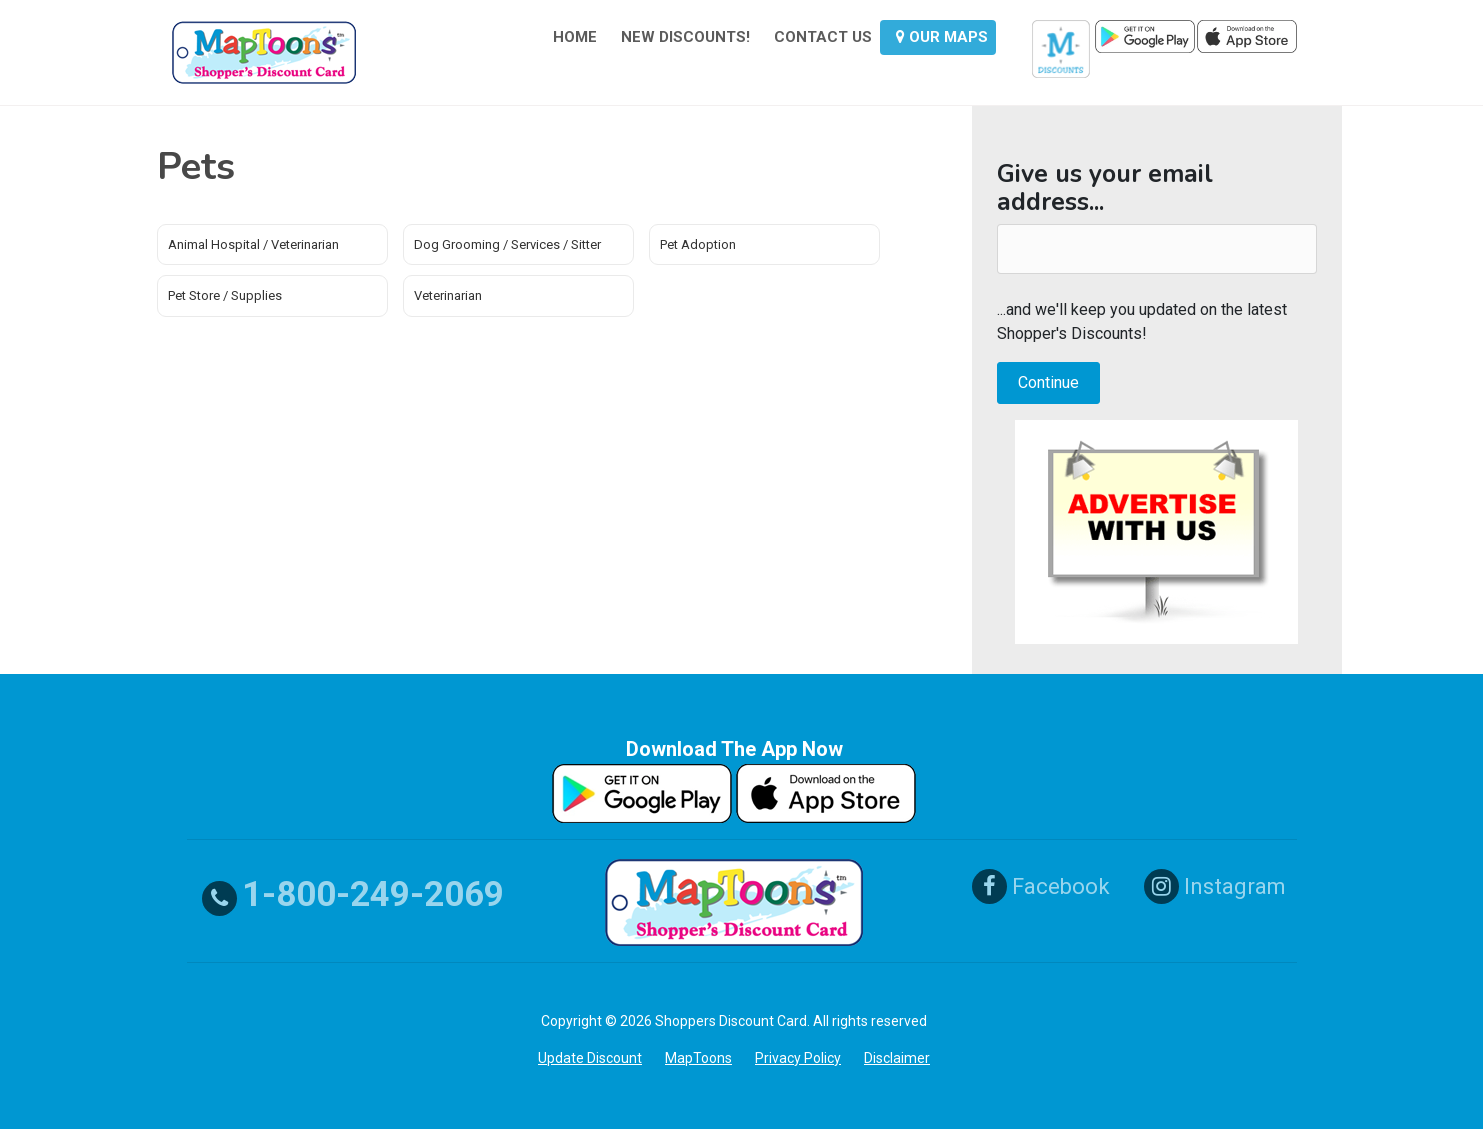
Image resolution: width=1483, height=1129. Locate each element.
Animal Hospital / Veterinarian (253, 244)
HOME (575, 37)
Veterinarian (448, 295)
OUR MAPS (942, 37)
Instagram (1215, 886)
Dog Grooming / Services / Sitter (507, 244)
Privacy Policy (798, 1058)
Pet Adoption (698, 244)
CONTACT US (823, 37)
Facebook (1041, 886)
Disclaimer (897, 1058)
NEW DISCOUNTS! (685, 37)
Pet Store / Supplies (225, 295)
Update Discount (590, 1058)
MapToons (698, 1058)
